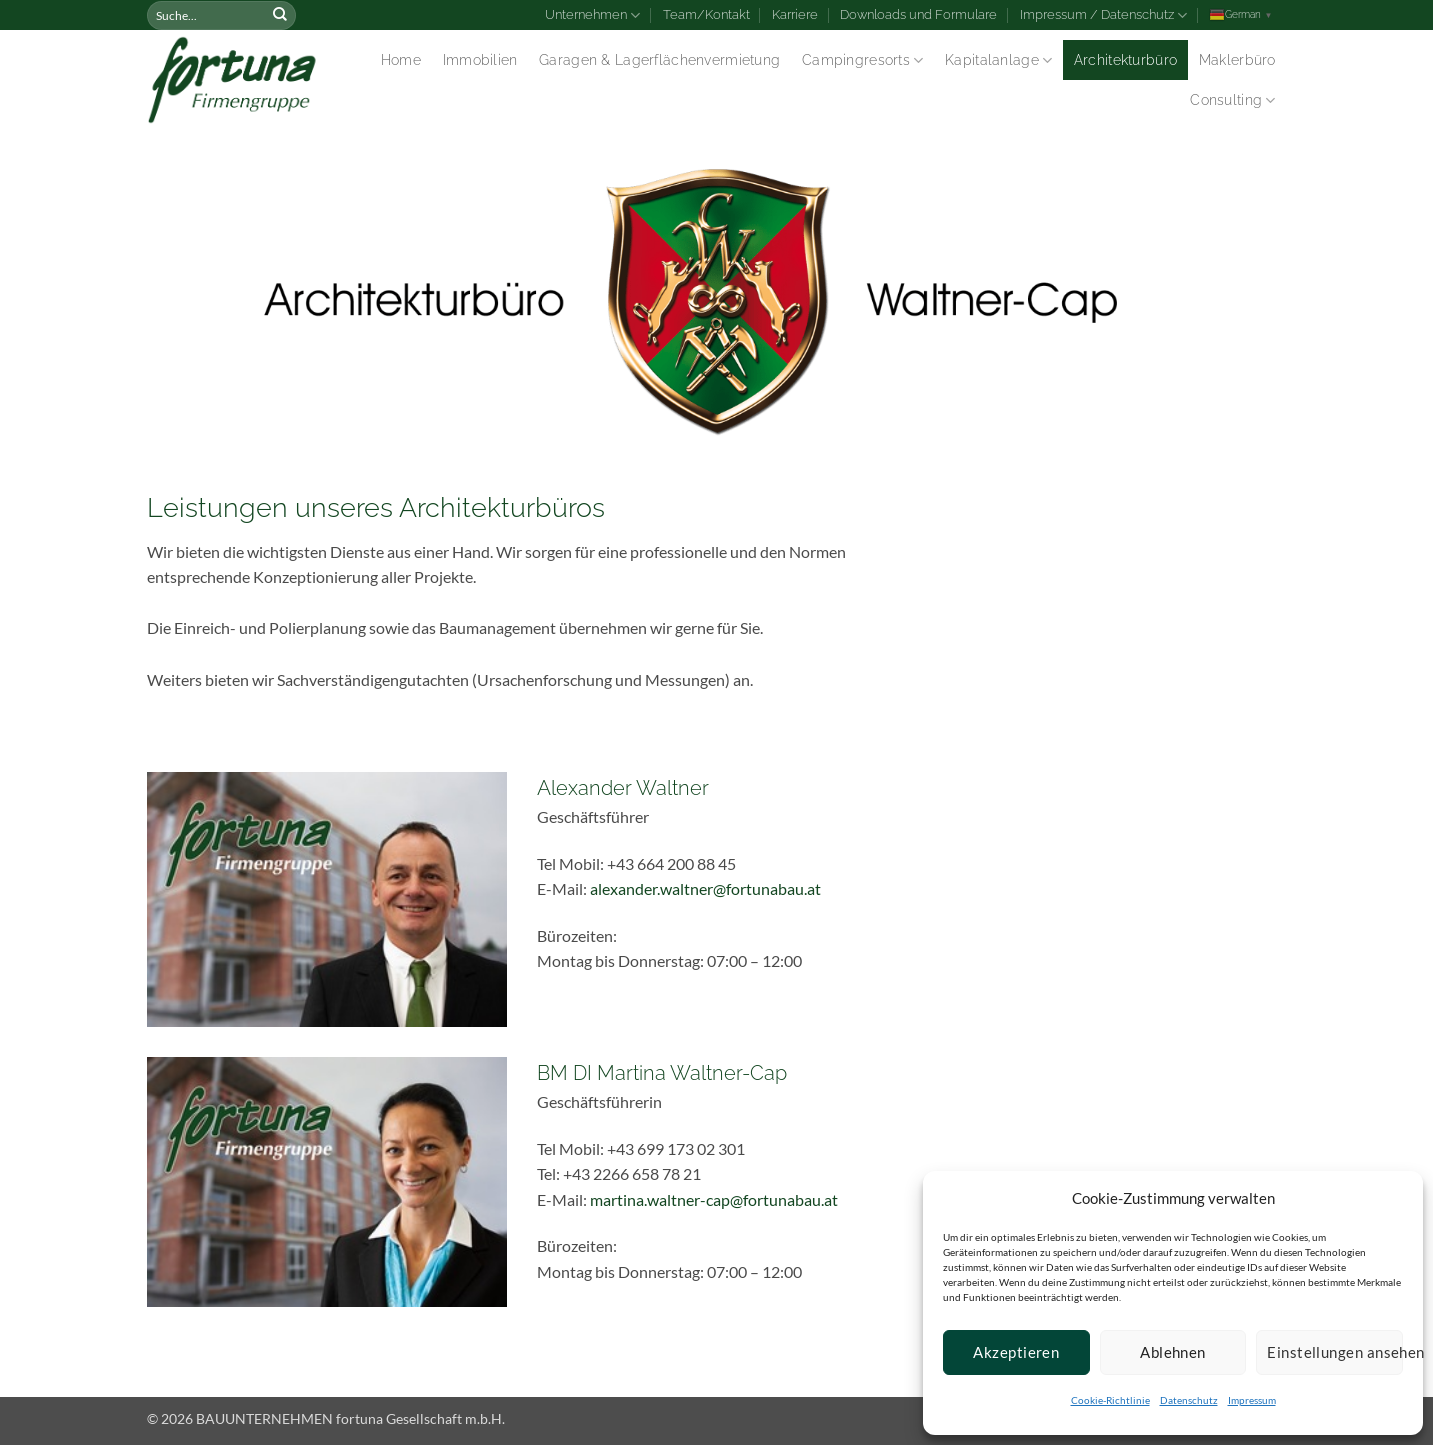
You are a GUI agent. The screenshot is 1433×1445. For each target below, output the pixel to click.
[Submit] (280, 15)
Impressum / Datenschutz (1103, 15)
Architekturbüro (1125, 59)
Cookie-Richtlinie (1110, 1400)
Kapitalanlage (998, 60)
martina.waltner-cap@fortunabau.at (714, 1199)
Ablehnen (1173, 1352)
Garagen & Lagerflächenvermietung (659, 59)
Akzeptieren (1016, 1352)
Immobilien (480, 59)
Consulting (1232, 100)
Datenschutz (1189, 1400)
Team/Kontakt (706, 14)
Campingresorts (863, 60)
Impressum (1252, 1400)
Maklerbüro (1237, 59)
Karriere (795, 14)
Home (401, 59)
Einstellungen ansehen (1335, 1352)
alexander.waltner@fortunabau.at (705, 888)
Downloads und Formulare (918, 14)
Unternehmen (592, 15)
